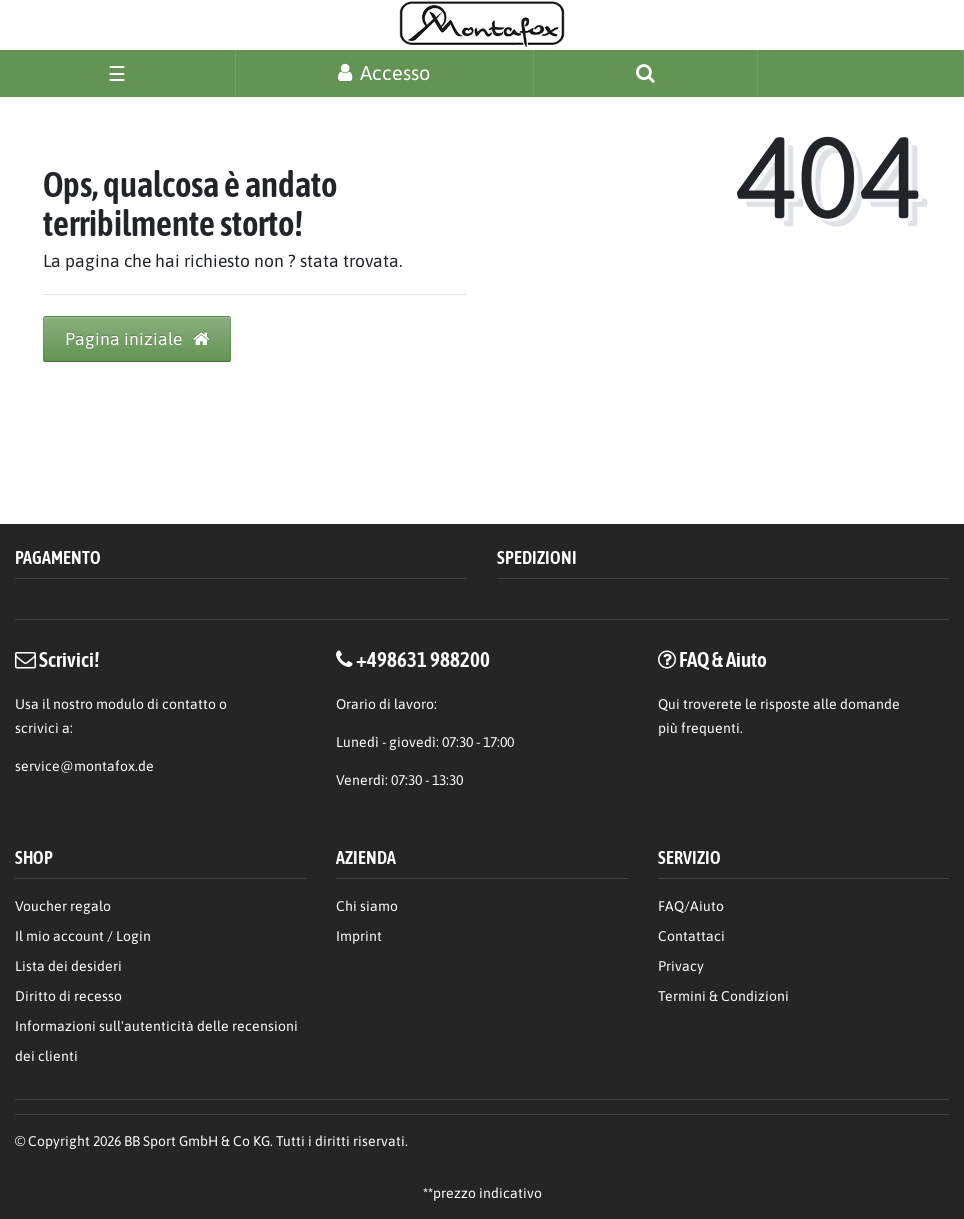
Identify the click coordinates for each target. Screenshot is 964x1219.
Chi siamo (367, 906)
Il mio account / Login (83, 936)
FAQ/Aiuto (691, 906)
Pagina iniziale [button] (137, 339)
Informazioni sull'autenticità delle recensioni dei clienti (156, 1041)
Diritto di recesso (68, 996)
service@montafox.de (84, 766)
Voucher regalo (63, 906)
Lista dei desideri (68, 966)
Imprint (359, 936)
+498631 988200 (423, 659)
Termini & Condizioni (723, 996)
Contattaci (691, 936)
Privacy (681, 966)
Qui (669, 704)
